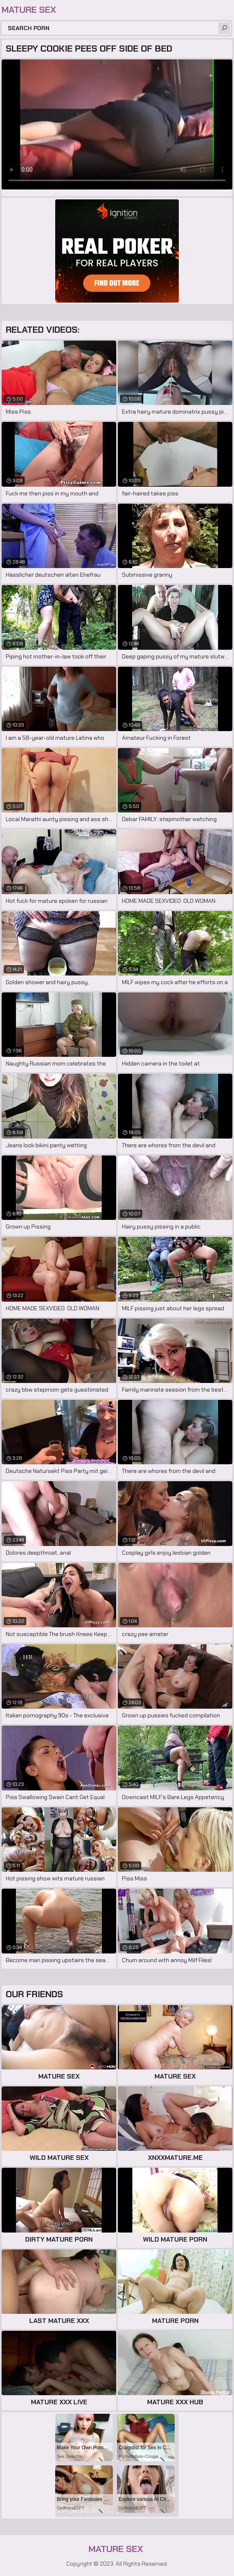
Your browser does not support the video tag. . (117, 124)
